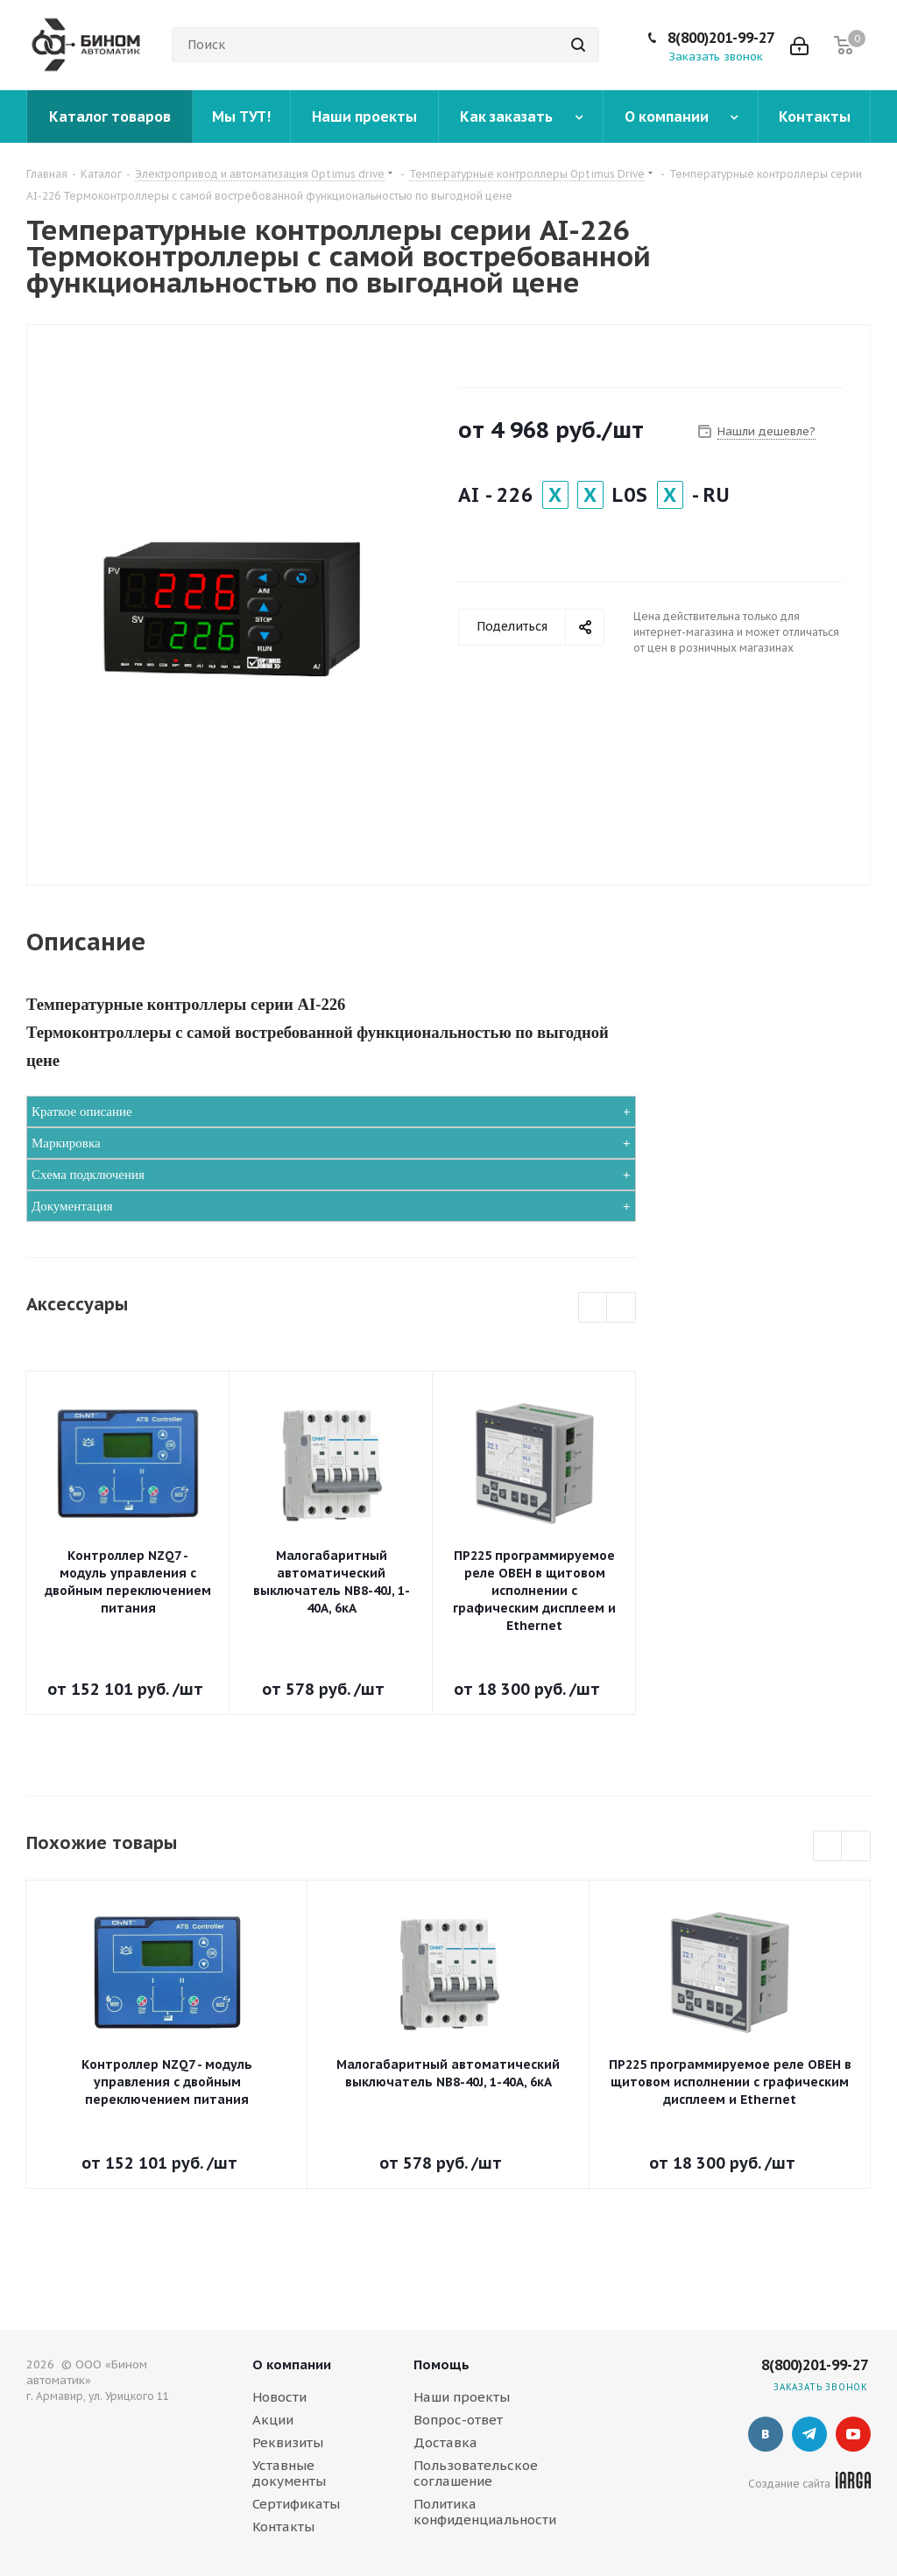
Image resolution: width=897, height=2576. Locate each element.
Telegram (809, 2434)
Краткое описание (82, 1112)
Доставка (445, 2442)
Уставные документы (289, 2473)
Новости (279, 2397)
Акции (272, 2419)
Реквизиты (287, 2442)
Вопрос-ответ (458, 2419)
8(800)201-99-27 (720, 37)
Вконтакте (765, 2434)
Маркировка (66, 1143)
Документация (72, 1206)
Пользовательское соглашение (475, 2473)
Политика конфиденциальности (484, 2511)
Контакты (283, 2526)
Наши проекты (461, 2397)
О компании (291, 2364)
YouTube (853, 2434)
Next (621, 1308)
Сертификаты (296, 2503)
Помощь (441, 2364)
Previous (593, 1308)
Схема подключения (88, 1175)
